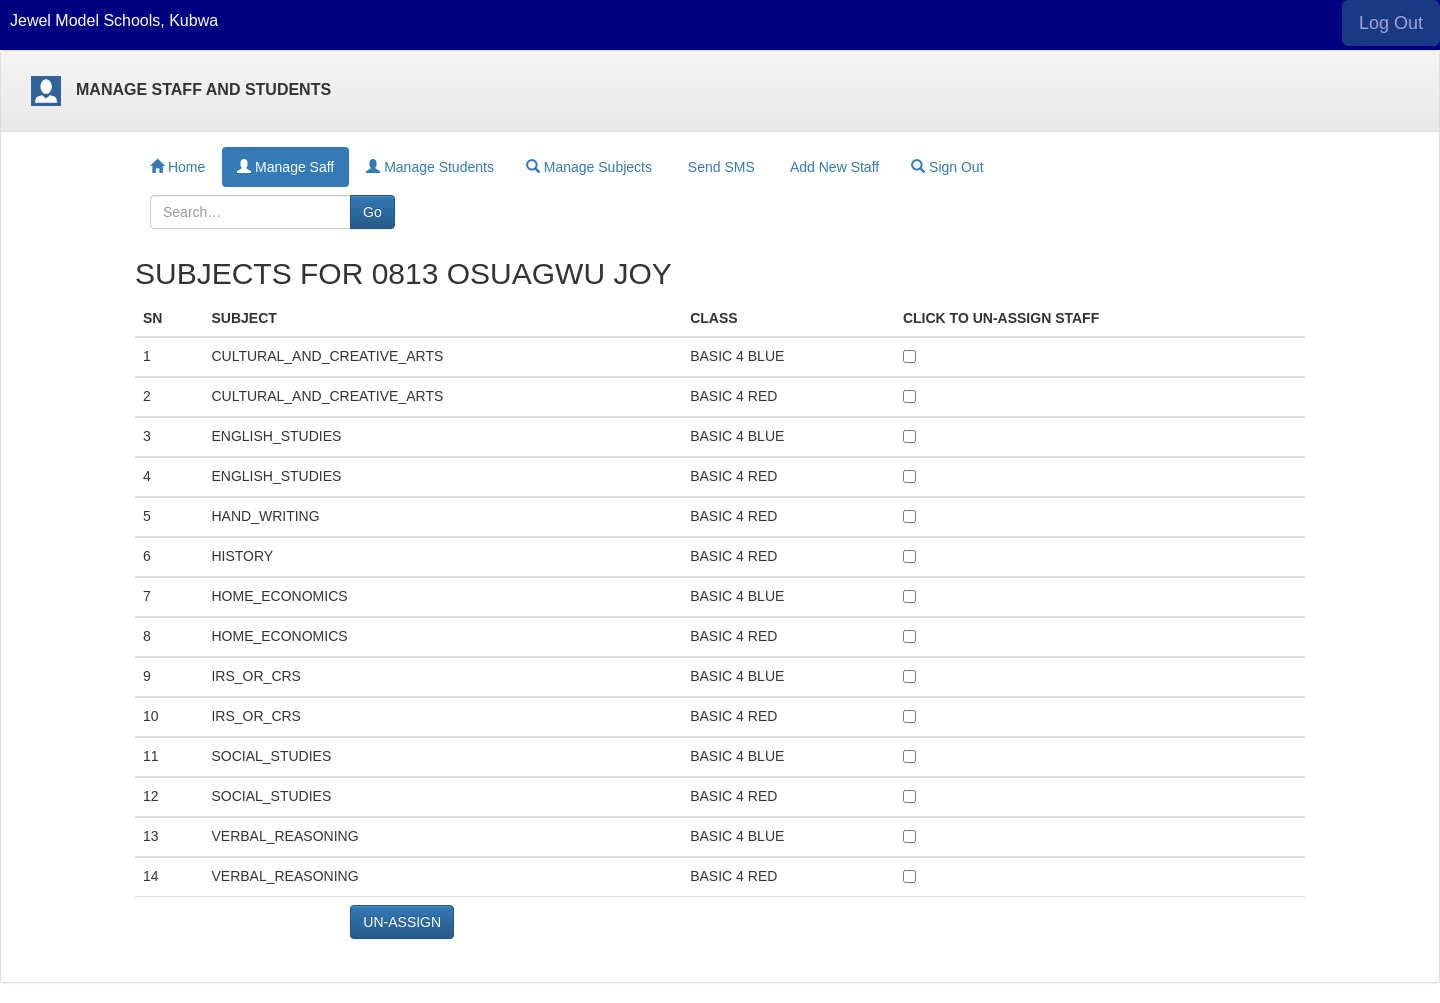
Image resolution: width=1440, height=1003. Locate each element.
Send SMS (719, 167)
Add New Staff (833, 167)
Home (177, 167)
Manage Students (430, 167)
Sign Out (947, 167)
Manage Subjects (589, 167)
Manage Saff (285, 167)
